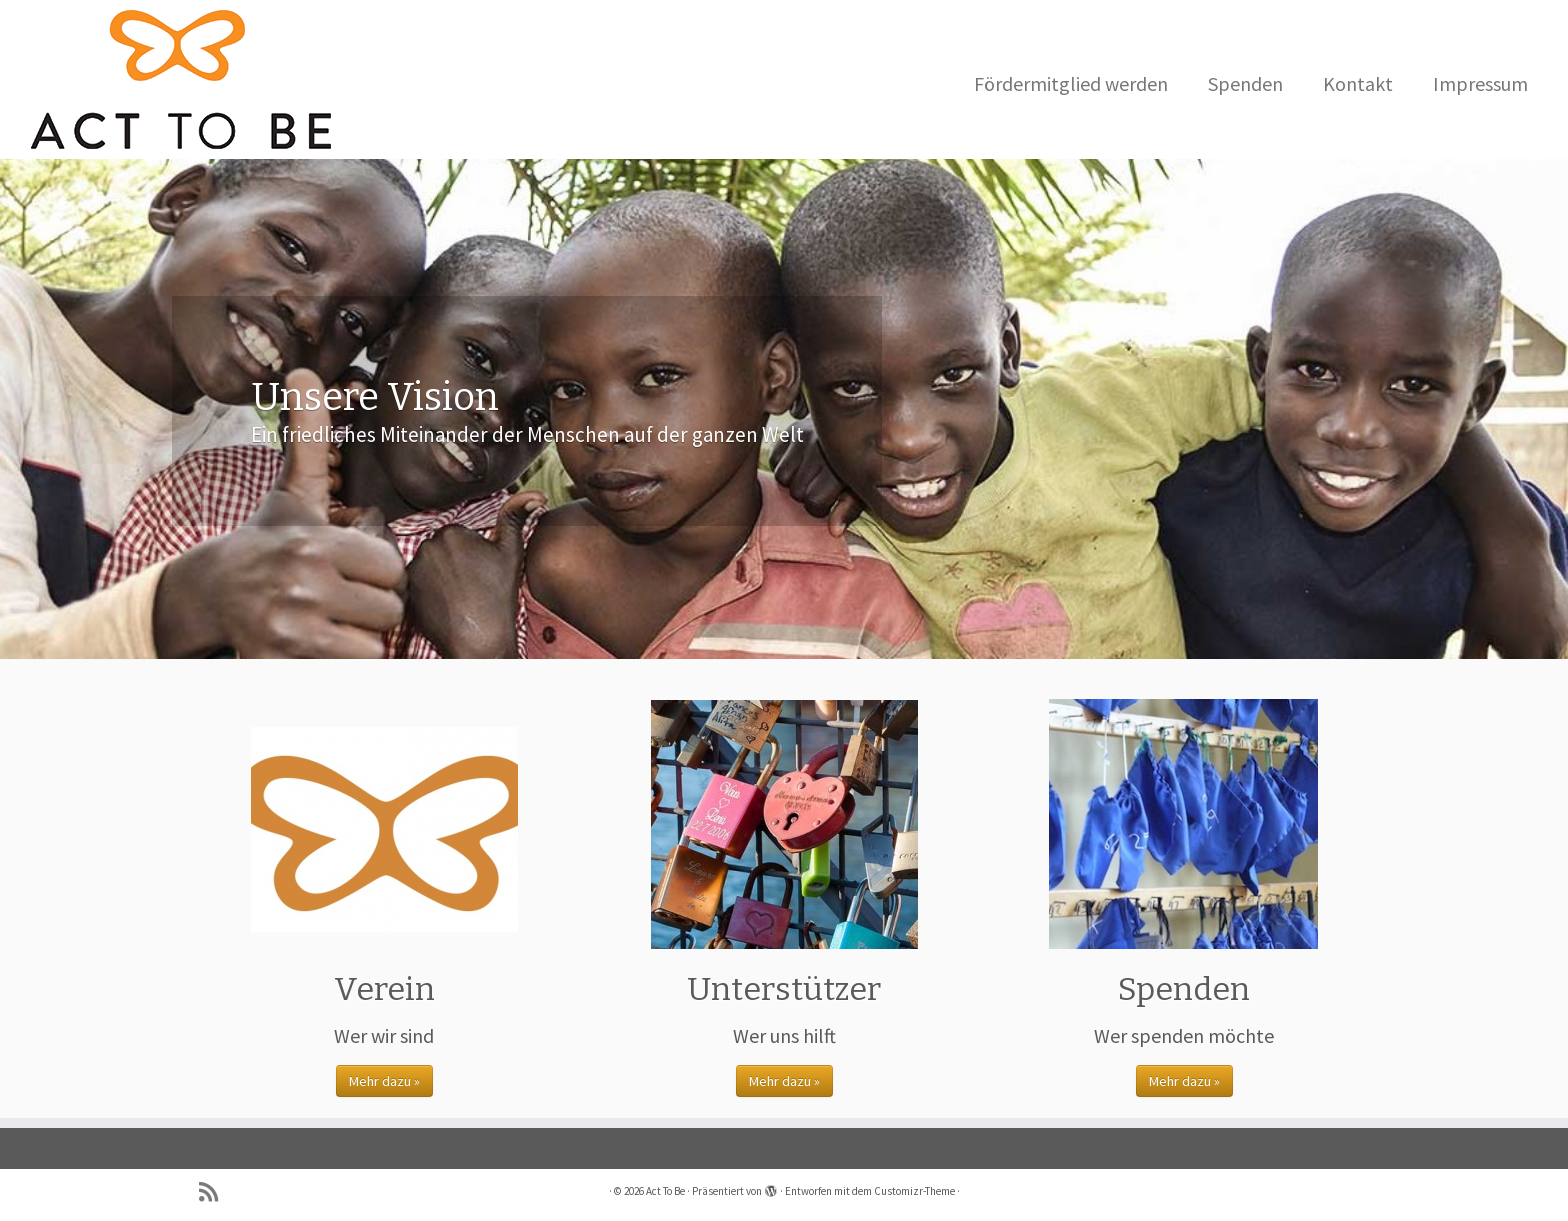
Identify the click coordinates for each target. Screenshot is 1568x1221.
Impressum (1480, 83)
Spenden (1245, 83)
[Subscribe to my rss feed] (215, 1192)
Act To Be (665, 1191)
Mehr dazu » (384, 1081)
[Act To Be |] (181, 79)
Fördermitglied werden (1071, 83)
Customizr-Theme (914, 1191)
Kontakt (1358, 83)
